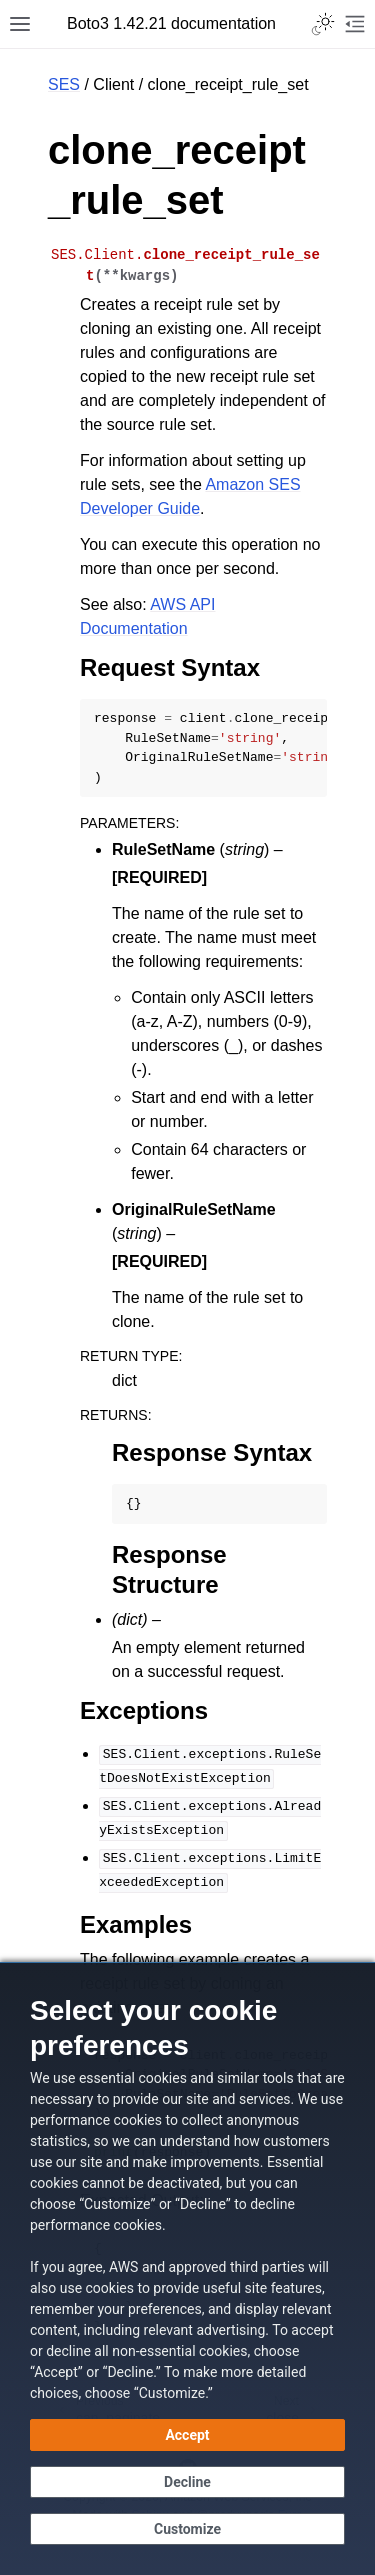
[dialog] (187, 2268)
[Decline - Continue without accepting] (187, 2482)
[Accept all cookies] (187, 2435)
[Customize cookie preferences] (187, 2529)
